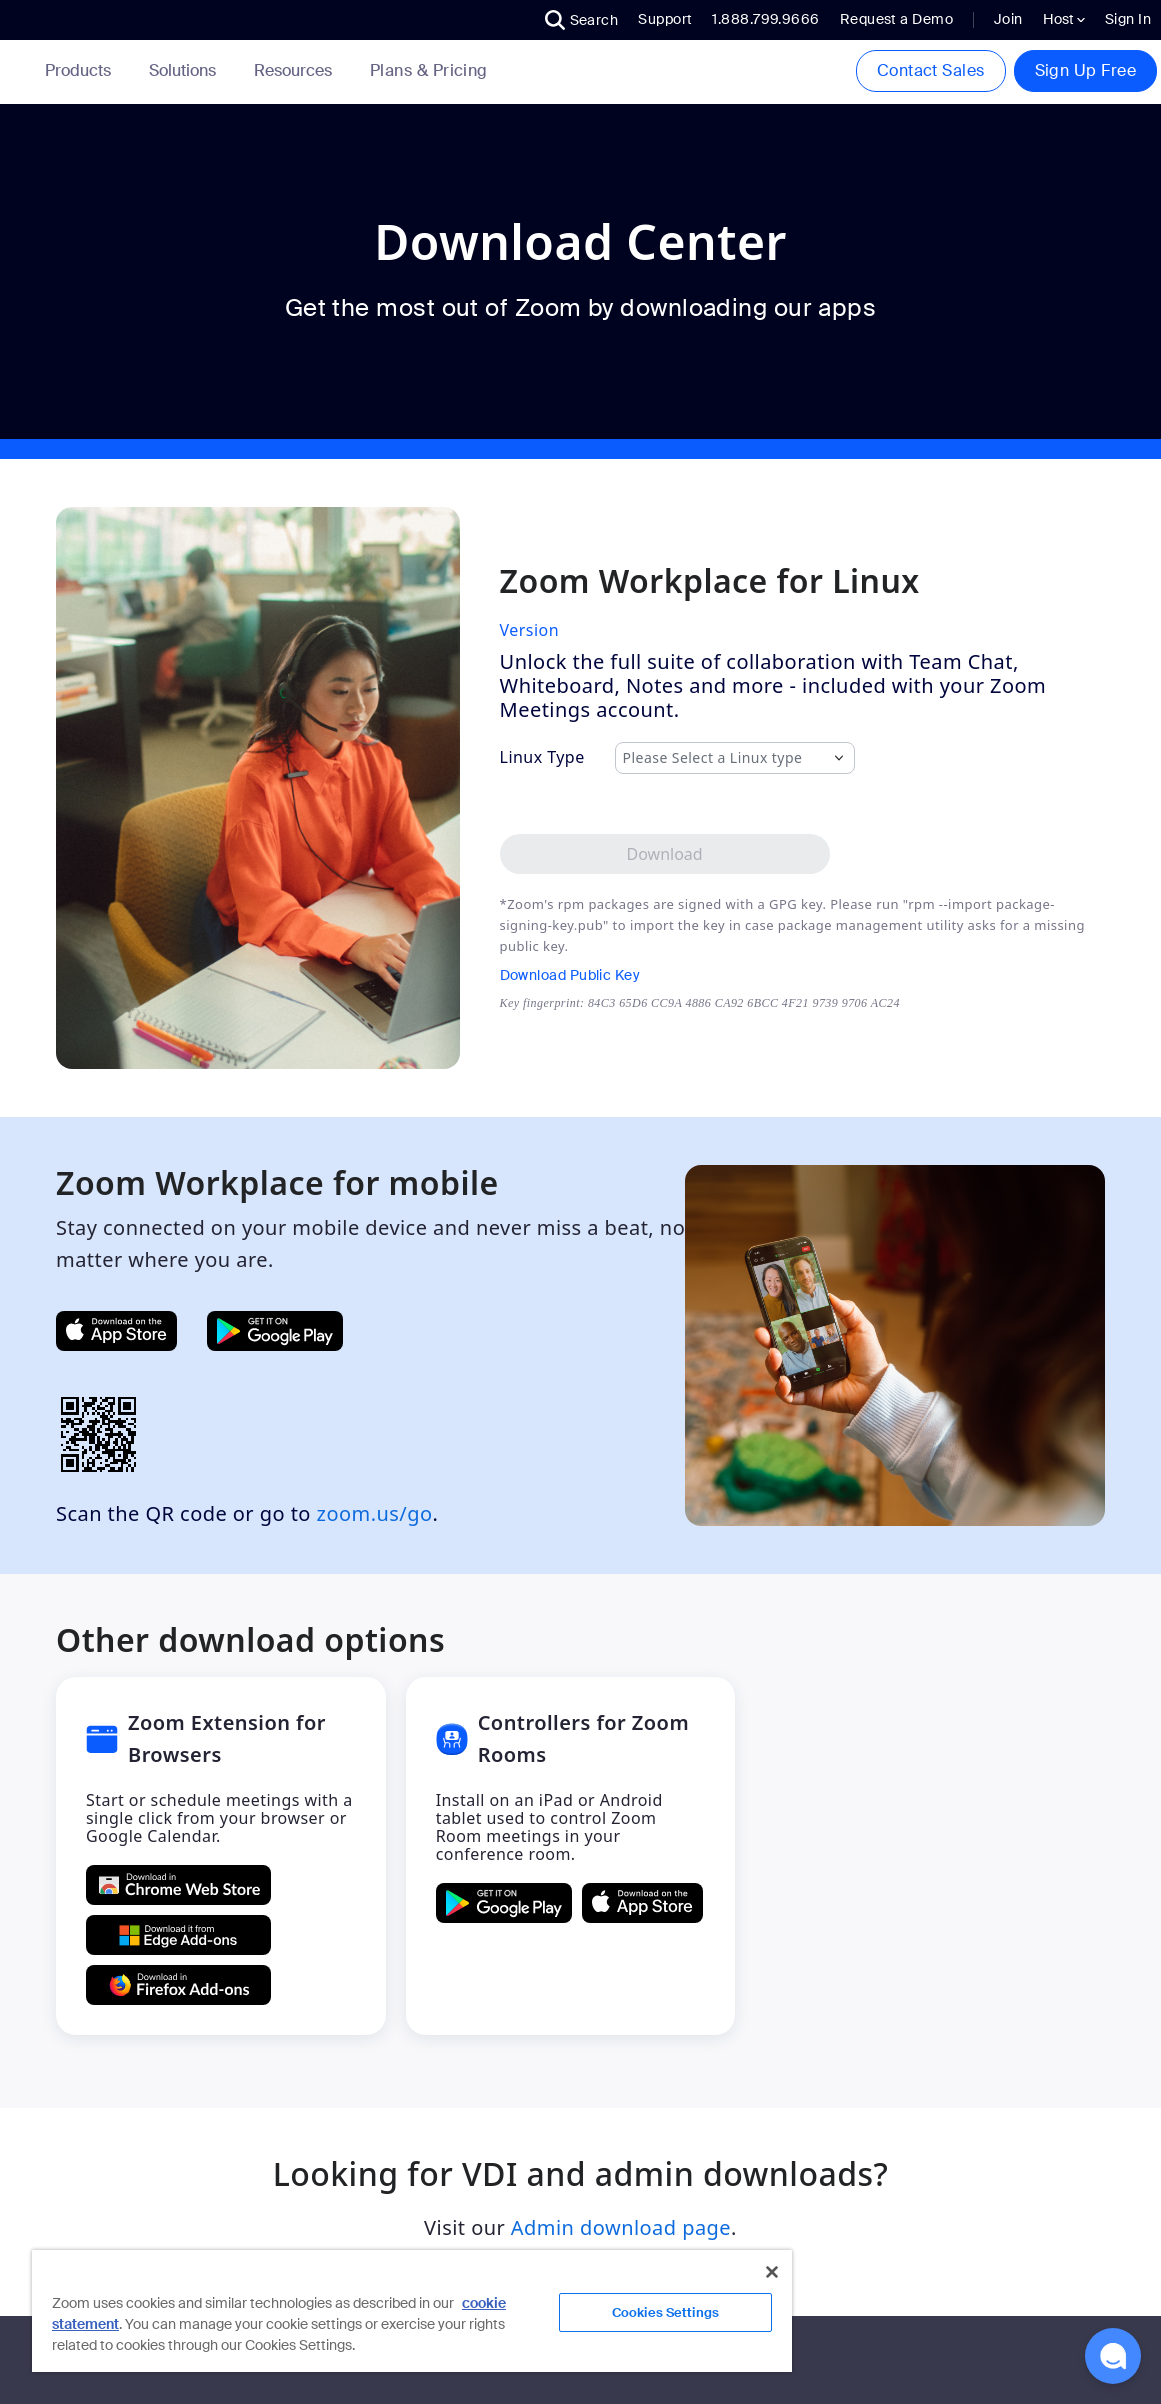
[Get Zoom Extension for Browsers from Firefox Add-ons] (178, 1985)
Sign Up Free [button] (1085, 70)
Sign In (1128, 19)
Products (82, 70)
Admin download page (621, 2227)
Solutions (186, 70)
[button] (582, 20)
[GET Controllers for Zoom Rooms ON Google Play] (504, 1903)
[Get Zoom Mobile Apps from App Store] (116, 1331)
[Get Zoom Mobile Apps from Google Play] (275, 1331)
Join (1008, 19)
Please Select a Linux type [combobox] (713, 758)
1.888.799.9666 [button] (765, 19)
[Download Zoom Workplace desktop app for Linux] (665, 854)
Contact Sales (931, 70)
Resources (297, 70)
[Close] (772, 2272)
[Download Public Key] (700, 975)
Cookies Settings (665, 2312)
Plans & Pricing (429, 71)
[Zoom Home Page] (15, 71)
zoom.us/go (375, 1513)
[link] (429, 71)
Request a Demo (896, 19)
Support (665, 19)
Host (1064, 19)
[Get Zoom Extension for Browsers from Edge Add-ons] (178, 1935)
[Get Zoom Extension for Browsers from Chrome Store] (178, 1885)
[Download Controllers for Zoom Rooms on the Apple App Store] (642, 1903)
